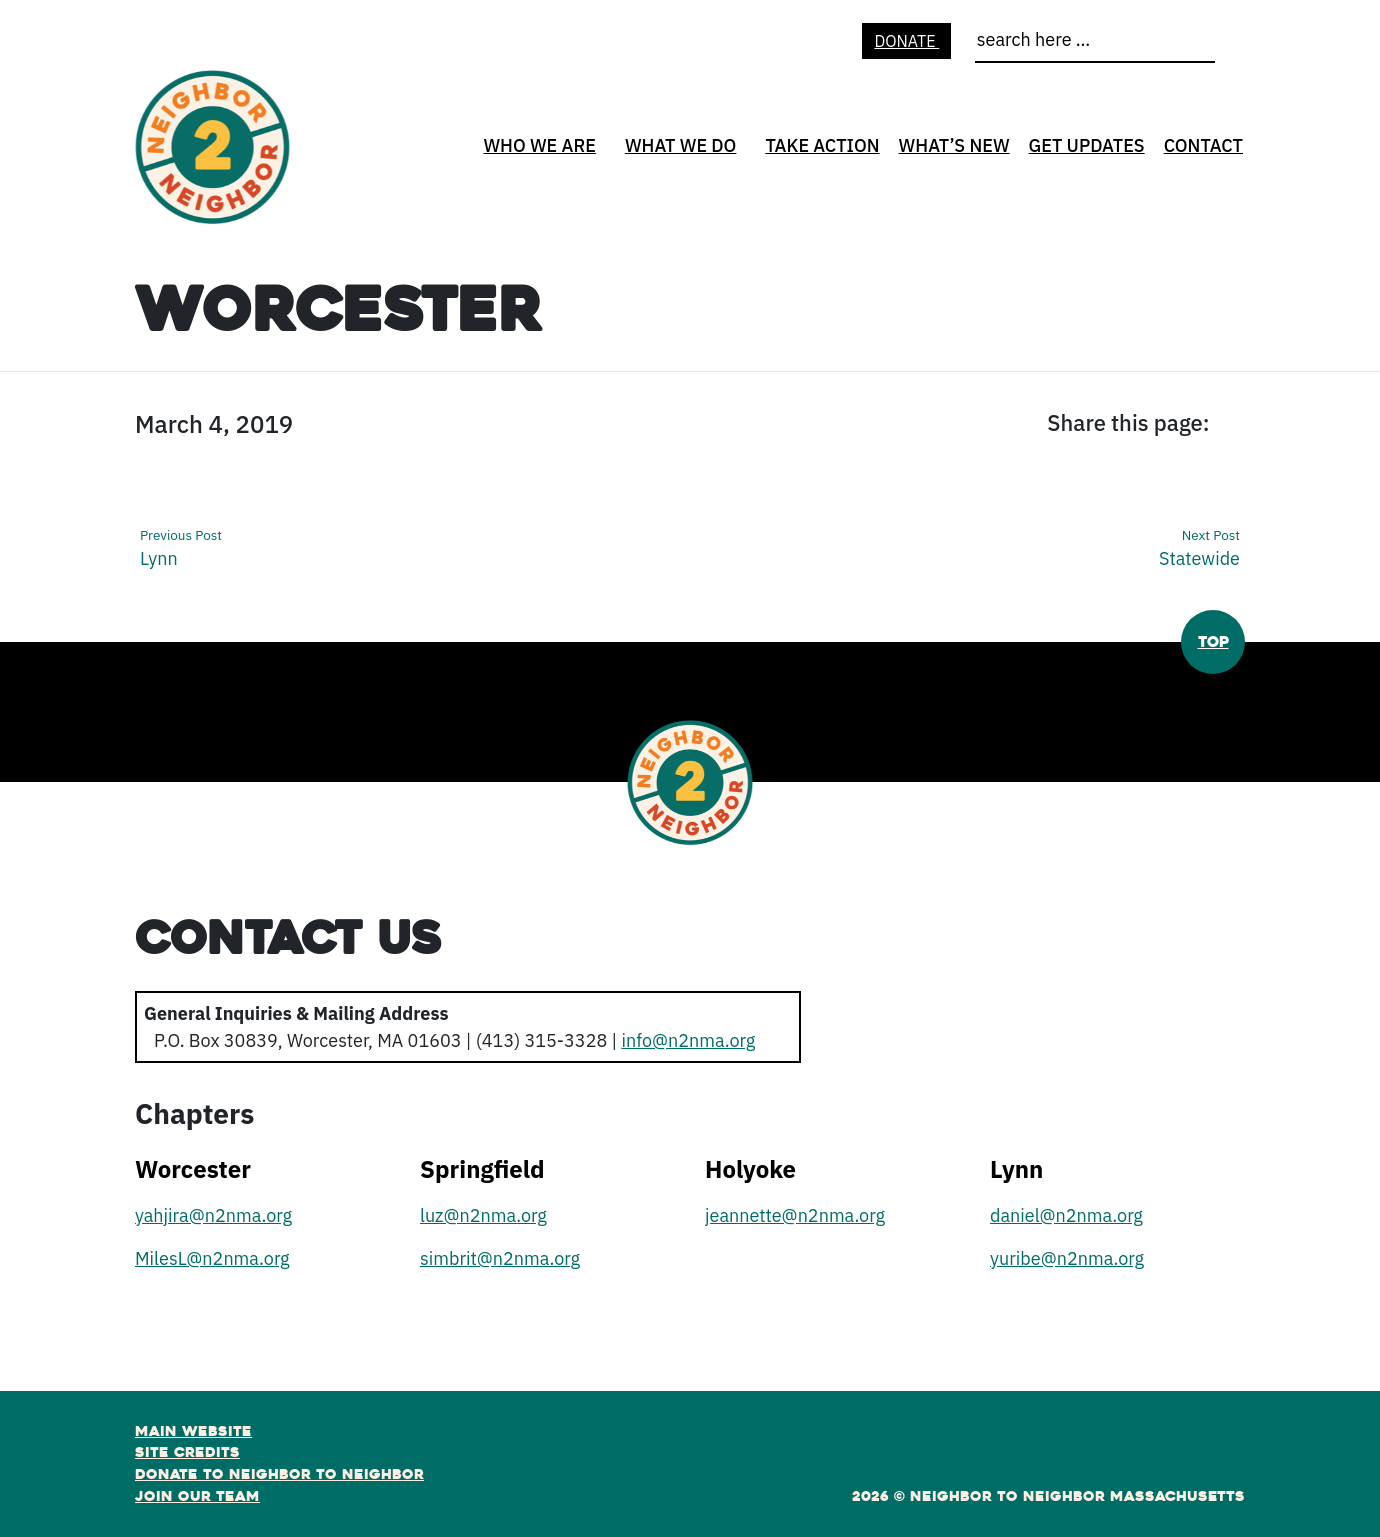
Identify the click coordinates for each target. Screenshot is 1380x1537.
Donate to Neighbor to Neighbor (279, 1474)
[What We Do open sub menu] (743, 152)
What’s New (954, 145)
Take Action (822, 145)
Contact (1203, 145)
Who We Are (539, 145)
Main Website (193, 1431)
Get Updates (1087, 145)
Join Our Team (197, 1496)
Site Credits (187, 1452)
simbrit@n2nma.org (500, 1258)
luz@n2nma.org (483, 1215)
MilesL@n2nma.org (212, 1258)
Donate (906, 41)
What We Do (681, 145)
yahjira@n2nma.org (213, 1215)
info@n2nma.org (688, 1040)
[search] (1095, 44)
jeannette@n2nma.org (795, 1215)
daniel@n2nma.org (1066, 1215)
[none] (537, 145)
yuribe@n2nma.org (1067, 1258)
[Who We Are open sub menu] (603, 152)
